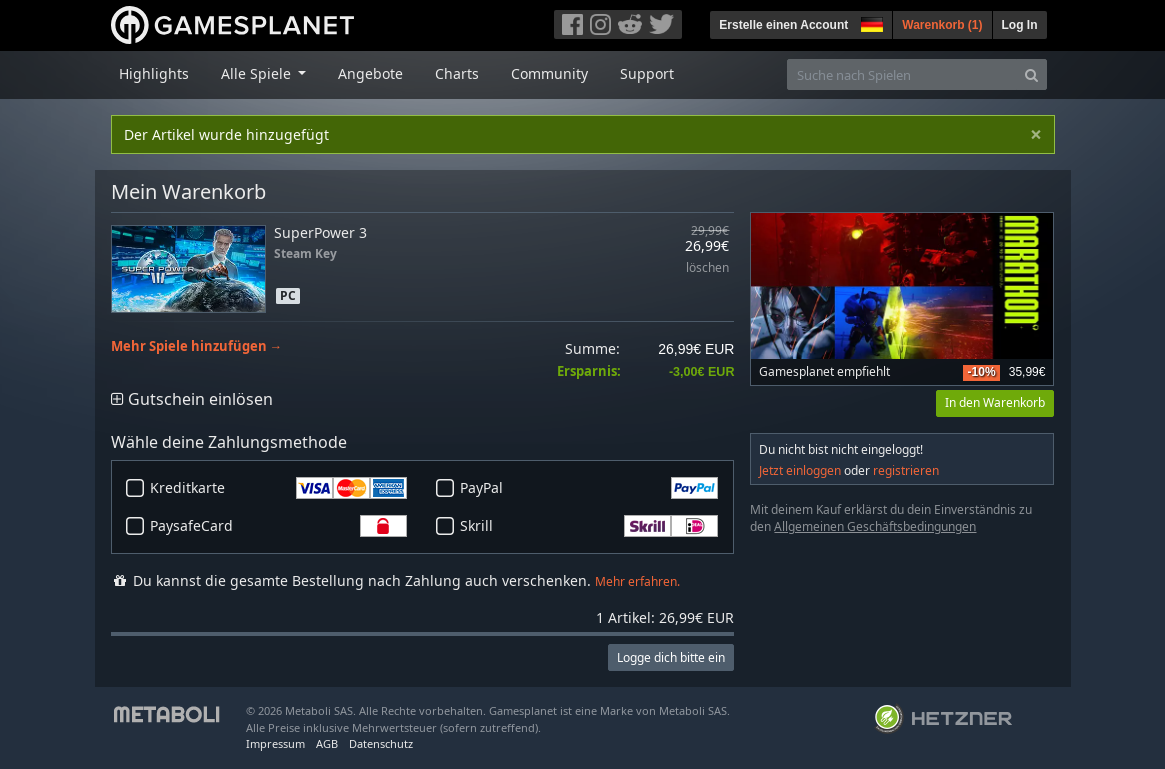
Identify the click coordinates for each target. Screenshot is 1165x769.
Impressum (275, 743)
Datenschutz (381, 743)
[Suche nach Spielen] (902, 74)
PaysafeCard (279, 526)
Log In (1020, 25)
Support (647, 73)
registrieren (906, 470)
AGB (327, 743)
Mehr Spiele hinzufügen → (197, 346)
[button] (870, 22)
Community (549, 73)
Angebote (370, 73)
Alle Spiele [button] (258, 73)
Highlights (154, 73)
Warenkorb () (942, 25)
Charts (457, 73)
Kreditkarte (279, 488)
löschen (707, 268)
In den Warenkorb (995, 402)
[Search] (1031, 74)
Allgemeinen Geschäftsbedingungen (875, 526)
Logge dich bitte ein (671, 657)
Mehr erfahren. (637, 581)
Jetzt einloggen (800, 470)
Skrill (589, 526)
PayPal (589, 488)
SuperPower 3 (320, 232)
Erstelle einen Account (783, 25)
